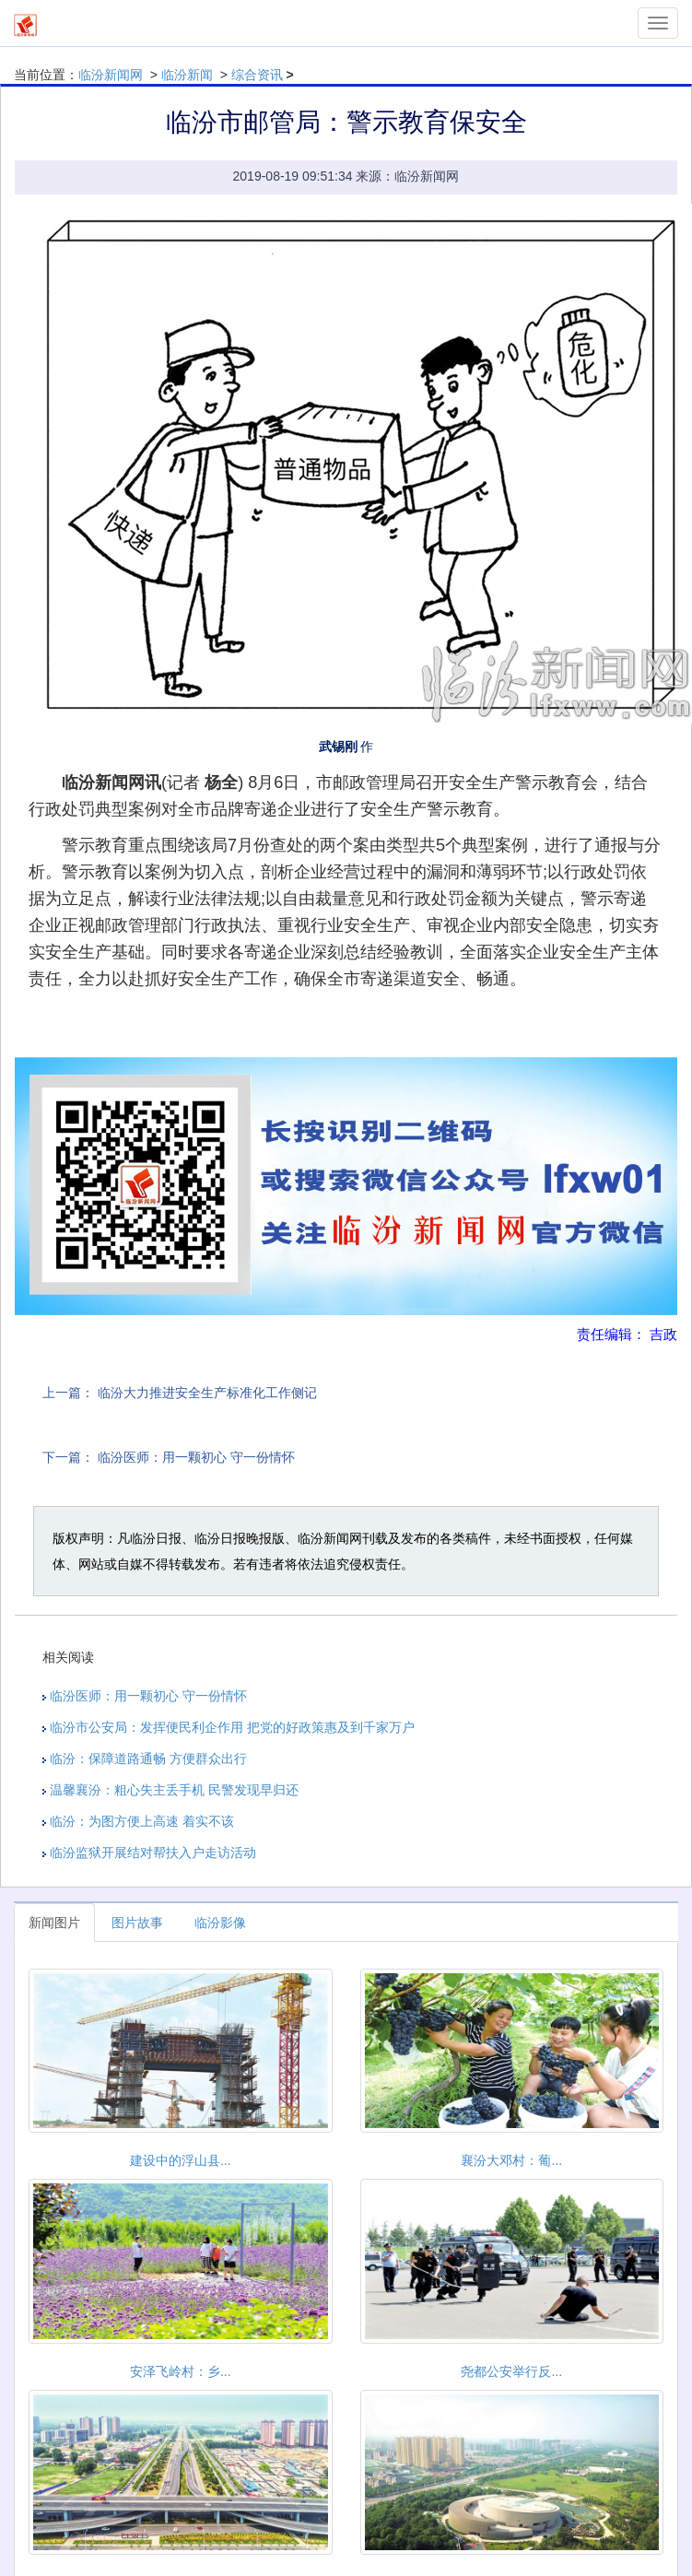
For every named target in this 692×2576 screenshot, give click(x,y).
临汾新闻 (187, 74)
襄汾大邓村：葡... (511, 2160)
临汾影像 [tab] (220, 1922)
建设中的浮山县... (180, 2160)
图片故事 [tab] (137, 1922)
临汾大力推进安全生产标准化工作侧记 (207, 1392)
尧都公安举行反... (511, 2371)
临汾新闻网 (110, 74)
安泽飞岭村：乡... (180, 2371)
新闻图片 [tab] (54, 1922)
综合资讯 (257, 74)
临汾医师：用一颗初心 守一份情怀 (196, 1457)
